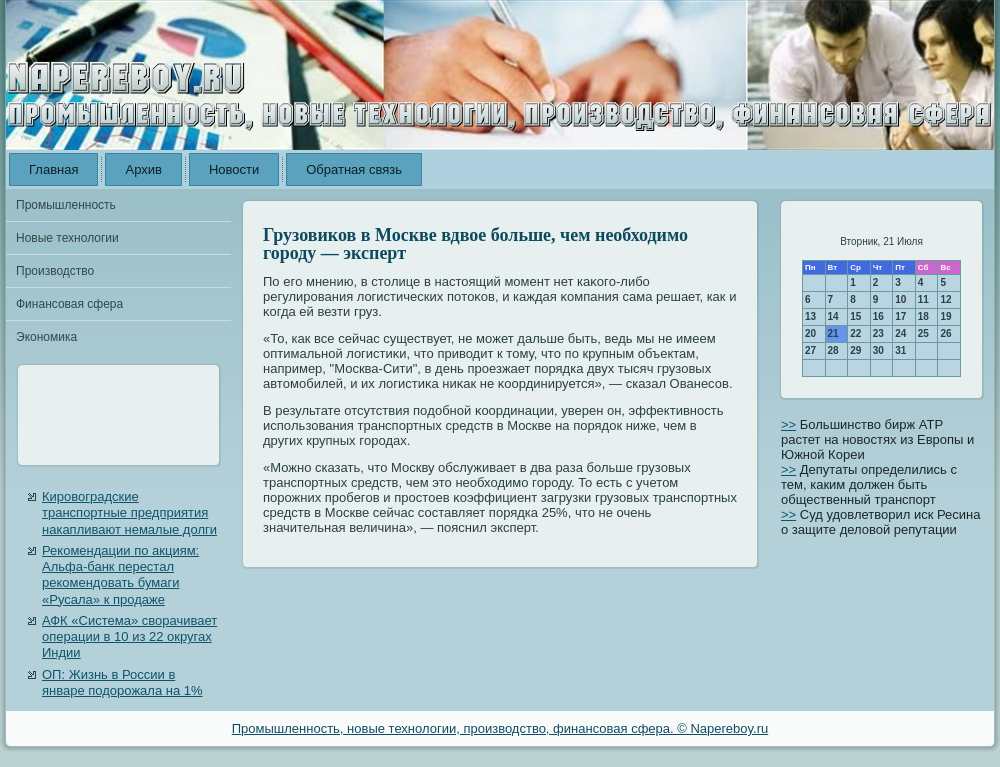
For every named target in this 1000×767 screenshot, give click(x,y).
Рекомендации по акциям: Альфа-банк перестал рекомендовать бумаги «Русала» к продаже (120, 575)
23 (878, 333)
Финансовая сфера (69, 304)
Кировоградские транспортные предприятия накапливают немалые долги (129, 513)
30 (878, 350)
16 (878, 316)
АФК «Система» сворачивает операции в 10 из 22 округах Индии (129, 637)
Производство (55, 271)
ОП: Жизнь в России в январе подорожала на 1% (122, 682)
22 (855, 333)
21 (833, 333)
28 (833, 350)
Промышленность (66, 205)
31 (900, 350)
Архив (143, 169)
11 (923, 299)
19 (945, 316)
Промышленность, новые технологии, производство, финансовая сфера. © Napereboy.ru (500, 728)
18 (923, 316)
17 (900, 316)
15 (855, 316)
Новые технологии (67, 238)
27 (810, 350)
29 (855, 350)
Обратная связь (354, 169)
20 (810, 333)
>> (788, 424)
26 (945, 333)
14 (833, 316)
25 (923, 333)
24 (900, 333)
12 (945, 299)
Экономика (46, 337)
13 (810, 316)
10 (900, 299)
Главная (53, 169)
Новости (234, 169)
